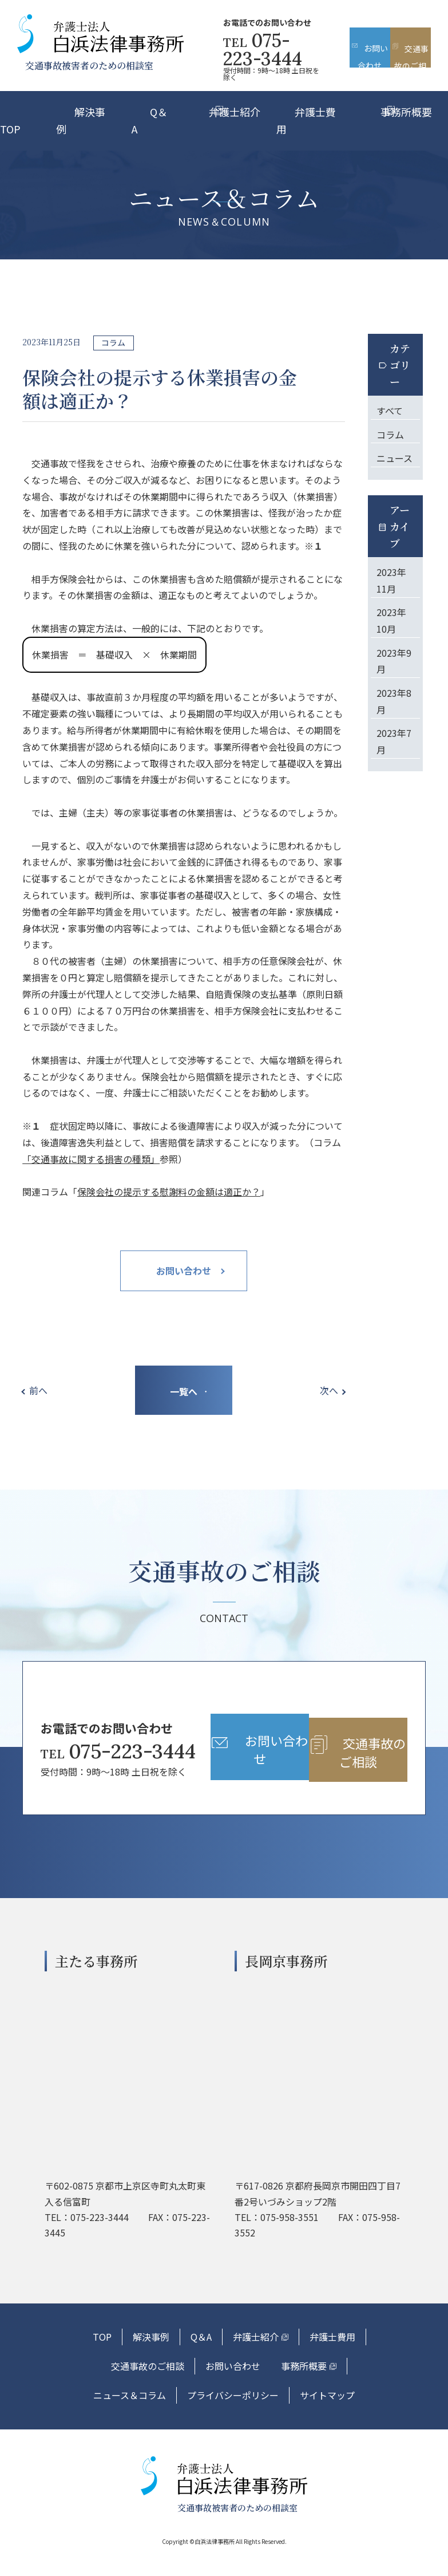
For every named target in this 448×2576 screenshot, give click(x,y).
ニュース (394, 455)
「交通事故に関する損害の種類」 (91, 1159)
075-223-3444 (262, 50)
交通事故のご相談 (147, 2386)
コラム (390, 432)
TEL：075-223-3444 (87, 2237)
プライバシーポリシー (233, 2415)
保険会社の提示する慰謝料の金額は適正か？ (168, 1191)
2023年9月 (393, 655)
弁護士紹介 (234, 111)
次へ (327, 1390)
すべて (389, 409)
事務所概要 (406, 111)
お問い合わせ (232, 2386)
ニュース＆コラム (129, 2415)
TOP (102, 2357)
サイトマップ (327, 2415)
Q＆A (201, 2357)
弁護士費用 (332, 2357)
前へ (40, 1390)
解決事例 (151, 2357)
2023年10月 (391, 616)
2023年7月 (393, 734)
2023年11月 (391, 576)
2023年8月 (393, 694)
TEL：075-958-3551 (277, 2237)
